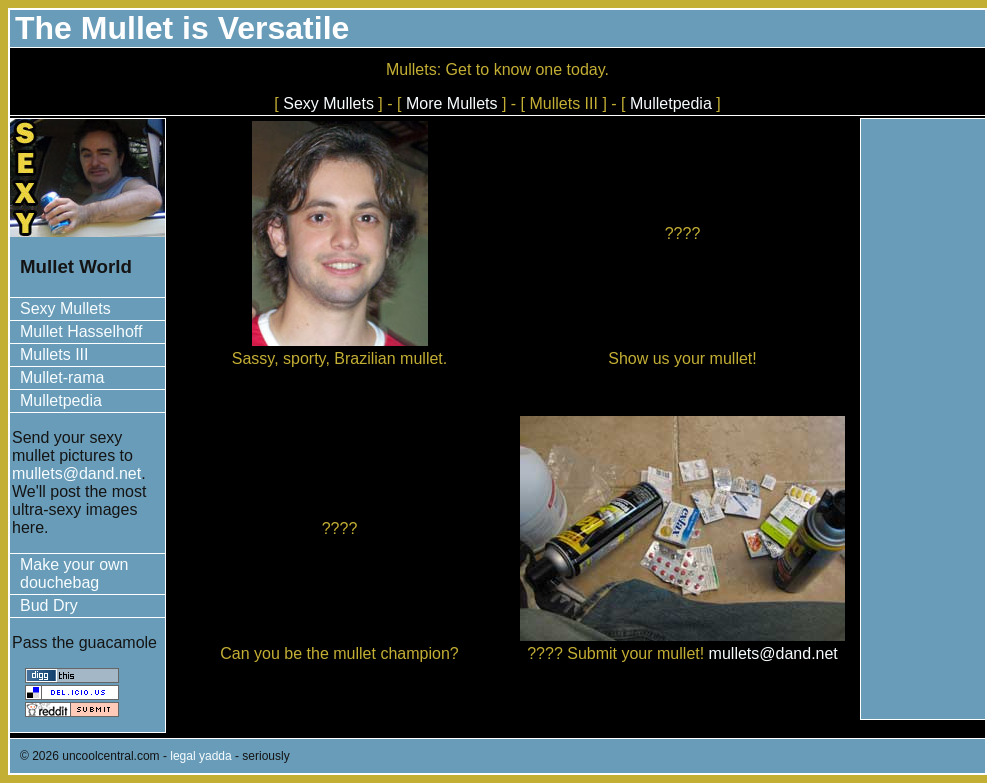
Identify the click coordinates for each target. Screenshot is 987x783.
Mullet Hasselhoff (81, 331)
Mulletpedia (671, 103)
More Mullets (452, 103)
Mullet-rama (62, 377)
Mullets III (54, 354)
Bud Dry (49, 605)
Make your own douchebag (74, 573)
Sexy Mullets (328, 103)
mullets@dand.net (76, 473)
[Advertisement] (923, 419)
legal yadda (200, 756)
